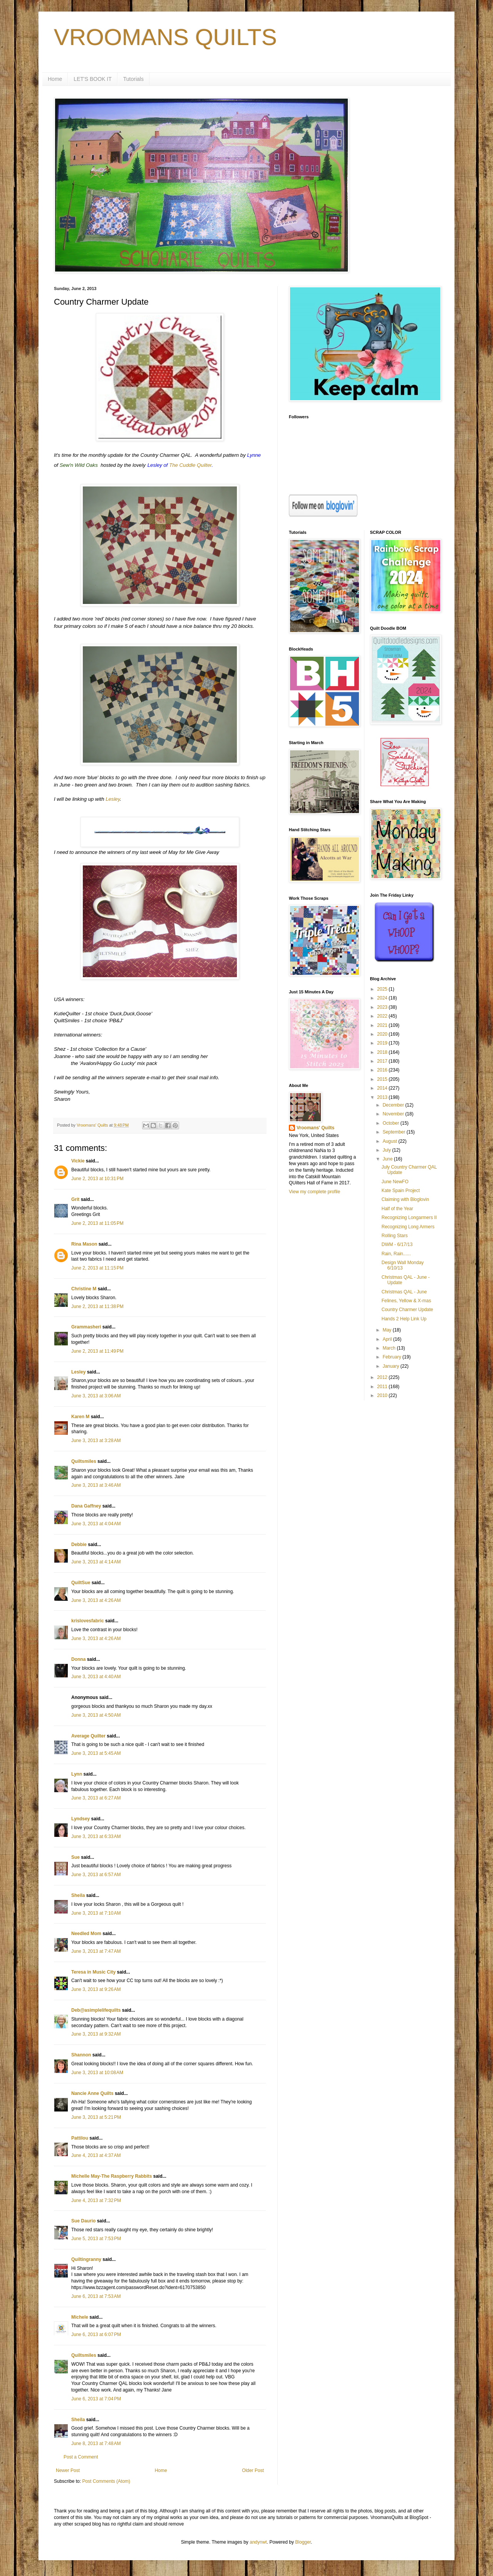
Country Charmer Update (407, 1309)
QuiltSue (80, 1582)
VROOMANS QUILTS (165, 37)
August (390, 1141)
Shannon (81, 2055)
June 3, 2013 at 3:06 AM (96, 1396)
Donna (78, 1659)
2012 (383, 1377)
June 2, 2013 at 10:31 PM (97, 1178)
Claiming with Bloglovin (405, 1199)
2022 (383, 1016)
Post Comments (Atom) (106, 2481)
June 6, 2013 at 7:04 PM (96, 2399)
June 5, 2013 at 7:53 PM (96, 2238)
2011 (383, 1386)
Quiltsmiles (83, 1461)
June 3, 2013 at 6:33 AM (96, 1836)
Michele (79, 2317)
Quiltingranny (86, 2259)
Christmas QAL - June (404, 1292)
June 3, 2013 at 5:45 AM (96, 1753)
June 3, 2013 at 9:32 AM (96, 2034)
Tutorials (133, 79)
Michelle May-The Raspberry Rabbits (111, 2176)
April (387, 1339)
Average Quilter (88, 1736)
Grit (75, 1199)
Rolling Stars (394, 1235)
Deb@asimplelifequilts (96, 2010)
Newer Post (68, 2470)
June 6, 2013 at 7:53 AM (96, 2296)
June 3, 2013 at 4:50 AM (96, 1715)
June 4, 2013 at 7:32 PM (96, 2200)
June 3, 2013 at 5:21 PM (96, 2117)
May (387, 1330)
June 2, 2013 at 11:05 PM (97, 1223)
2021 (383, 1025)
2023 (383, 1007)
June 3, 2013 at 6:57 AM (96, 1874)
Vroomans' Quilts (315, 1127)
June (388, 1159)
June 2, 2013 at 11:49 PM (97, 1351)
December (393, 1105)
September (394, 1132)
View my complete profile (314, 1191)
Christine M (83, 1288)
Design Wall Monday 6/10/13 (402, 1265)
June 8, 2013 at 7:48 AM (96, 2443)
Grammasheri (86, 1327)
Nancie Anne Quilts (92, 2093)
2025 (383, 989)
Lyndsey (80, 1818)
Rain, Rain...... (396, 1253)
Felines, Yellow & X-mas (406, 1300)
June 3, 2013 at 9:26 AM (96, 1989)
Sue (75, 1857)
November (393, 1114)
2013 (383, 1097)
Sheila (78, 1895)
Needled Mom (86, 1933)
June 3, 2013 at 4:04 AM (96, 1523)
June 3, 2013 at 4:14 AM (96, 1562)
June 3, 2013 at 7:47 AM (96, 1951)
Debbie (79, 1544)
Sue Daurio (83, 2221)
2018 (383, 1052)
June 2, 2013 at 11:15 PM (97, 1268)
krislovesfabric (87, 1620)
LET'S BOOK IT (92, 79)
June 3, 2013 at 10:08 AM (97, 2072)
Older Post (253, 2470)
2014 (383, 1088)
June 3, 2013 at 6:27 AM (96, 1798)
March (389, 1348)
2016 (383, 1070)
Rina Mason (84, 1244)
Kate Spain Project (400, 1190)
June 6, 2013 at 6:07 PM (96, 2334)
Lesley (113, 799)
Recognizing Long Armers (407, 1226)
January (391, 1366)
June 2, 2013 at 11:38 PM (97, 1306)
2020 (383, 1034)
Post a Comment (81, 2457)
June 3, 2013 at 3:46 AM (96, 1485)
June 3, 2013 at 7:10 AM (96, 1913)
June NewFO (394, 1181)
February (392, 1357)
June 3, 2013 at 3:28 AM (96, 1440)
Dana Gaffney (86, 1506)
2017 (383, 1061)
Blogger (303, 2542)
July (387, 1150)
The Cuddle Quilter (190, 465)
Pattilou (79, 2138)
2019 (383, 1043)
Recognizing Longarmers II (408, 1217)
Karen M (80, 1416)
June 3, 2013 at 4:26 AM (96, 1600)
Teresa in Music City (93, 1972)
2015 (383, 1079)
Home (55, 79)
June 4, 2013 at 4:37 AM (96, 2155)
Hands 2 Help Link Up (403, 1319)
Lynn (76, 1774)
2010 (383, 1395)
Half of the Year (397, 1208)
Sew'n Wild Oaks (79, 465)
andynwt (258, 2542)
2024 (383, 998)
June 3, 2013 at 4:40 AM (96, 1676)
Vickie (77, 1161)
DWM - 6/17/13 (397, 1244)
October (391, 1123)
